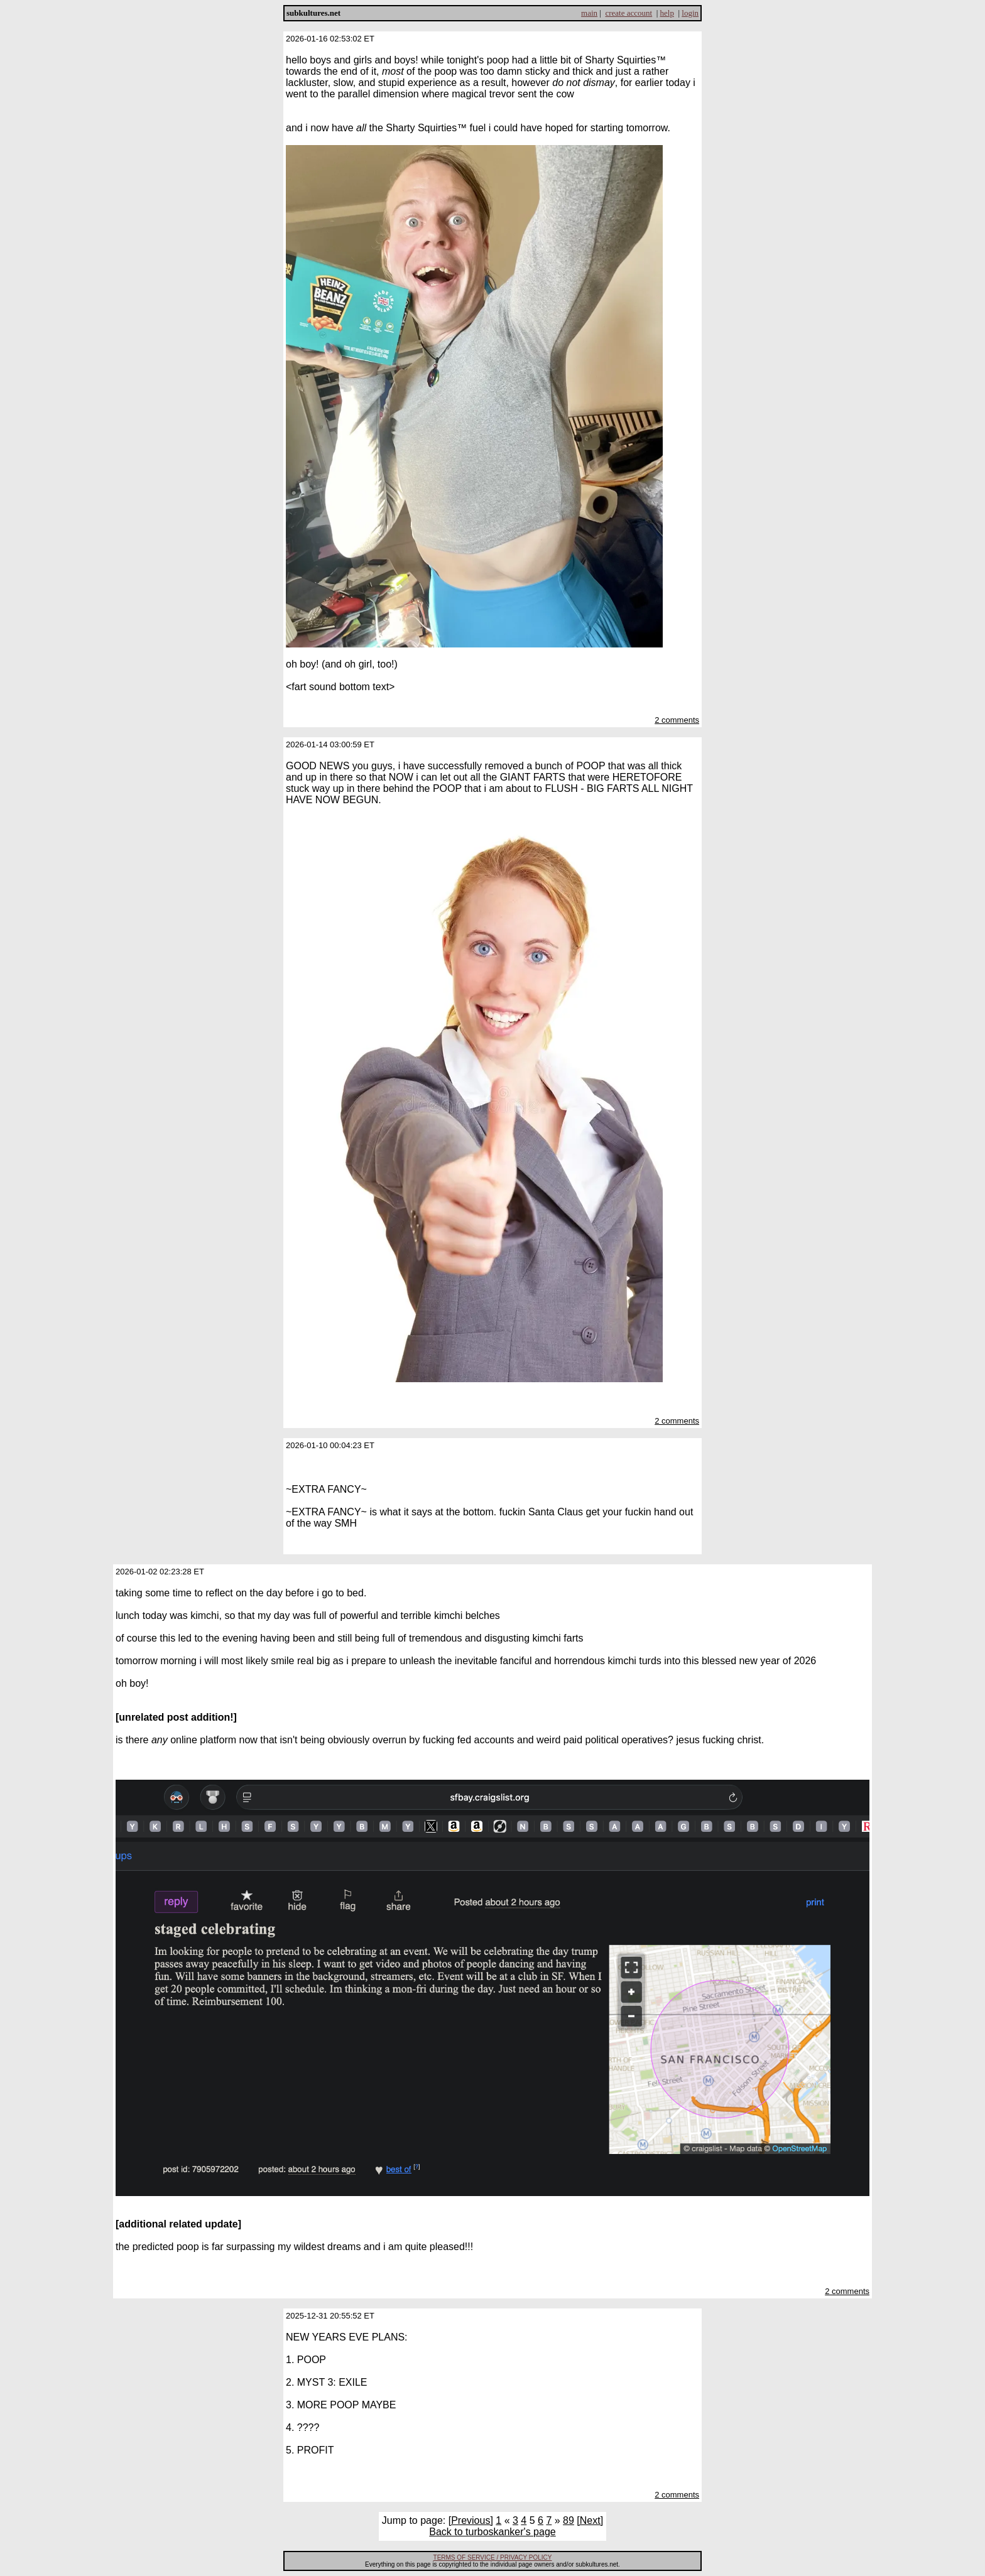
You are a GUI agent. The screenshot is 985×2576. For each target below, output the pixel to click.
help (667, 13)
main (589, 13)
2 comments (677, 720)
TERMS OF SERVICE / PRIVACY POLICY (492, 2557)
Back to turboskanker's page (492, 2531)
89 (568, 2520)
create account (628, 13)
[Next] (590, 2520)
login (690, 13)
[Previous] (471, 2520)
